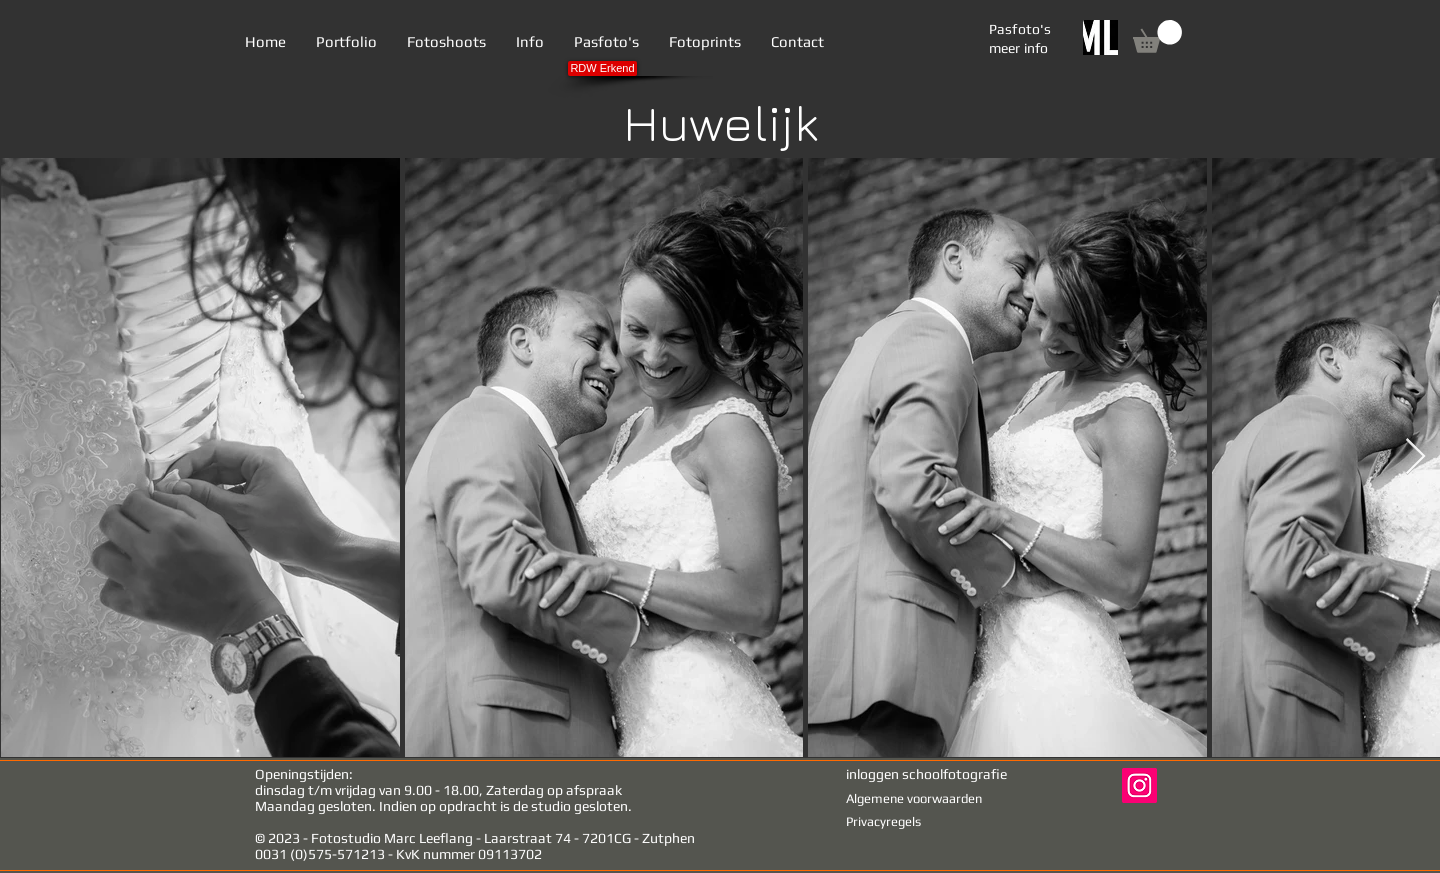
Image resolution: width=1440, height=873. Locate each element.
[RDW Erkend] (602, 68)
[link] (1157, 36)
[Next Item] (1415, 457)
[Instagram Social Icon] (1139, 785)
